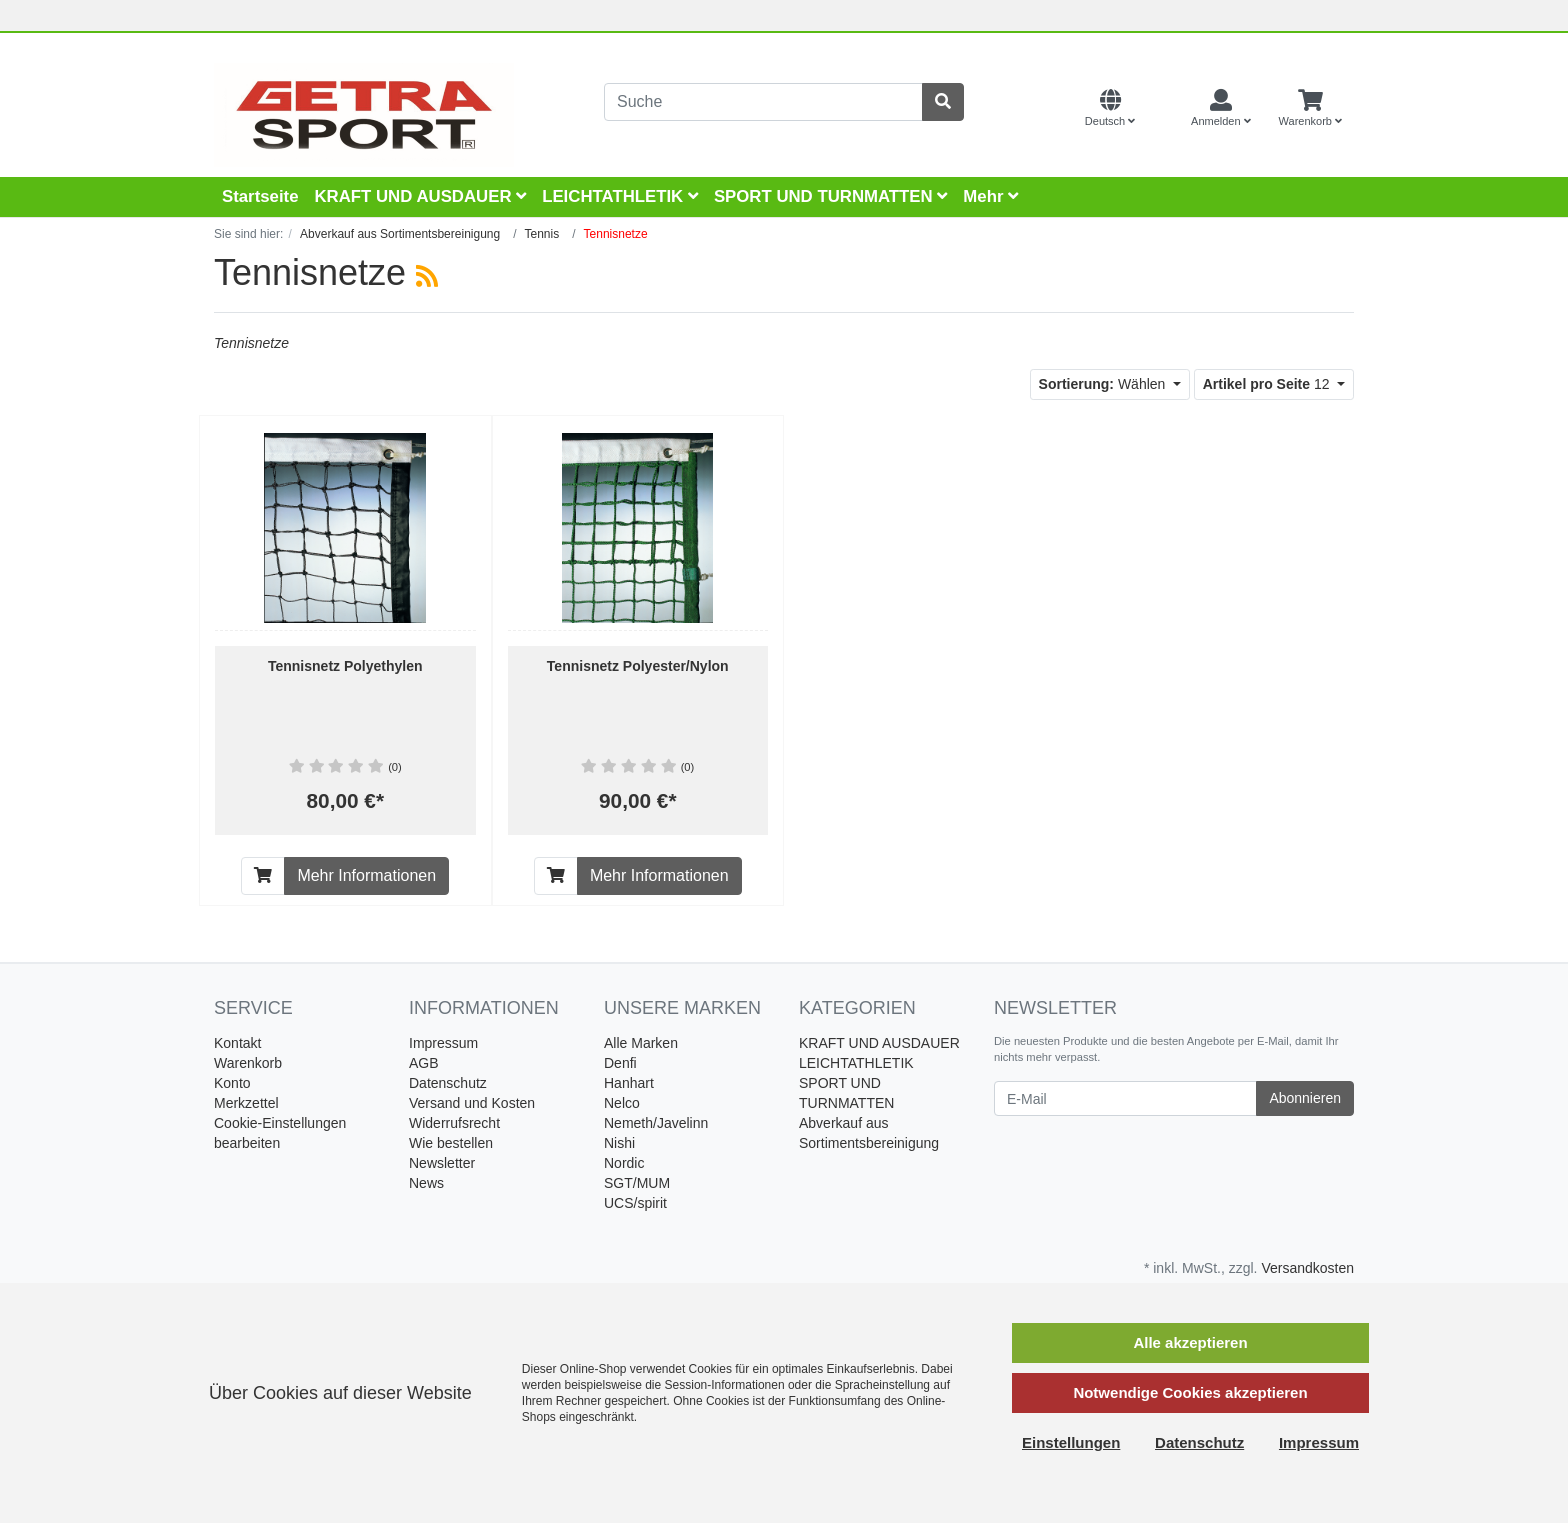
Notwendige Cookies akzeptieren (1190, 1392)
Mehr (990, 196)
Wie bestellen (451, 1143)
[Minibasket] (1310, 109)
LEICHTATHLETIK (620, 196)
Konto (232, 1083)
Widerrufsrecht (454, 1123)
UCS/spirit (635, 1203)
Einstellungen (1071, 1442)
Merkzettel (246, 1103)
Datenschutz (448, 1083)
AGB (424, 1063)
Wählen (1104, 384)
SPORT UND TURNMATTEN (830, 196)
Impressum (443, 1043)
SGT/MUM (637, 1183)
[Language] (1110, 109)
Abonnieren (1305, 1098)
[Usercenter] (1221, 109)
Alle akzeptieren (1190, 1342)
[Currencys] (1163, 109)
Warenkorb (248, 1063)
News (426, 1183)
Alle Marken (641, 1043)
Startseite (260, 196)
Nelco (622, 1103)
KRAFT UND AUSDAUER (420, 196)
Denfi (620, 1063)
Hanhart (629, 1083)
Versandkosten (1307, 1268)
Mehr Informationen (366, 875)
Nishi (619, 1143)
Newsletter (442, 1163)
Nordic (624, 1163)
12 (1268, 384)
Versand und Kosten (472, 1103)
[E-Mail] (1125, 1098)
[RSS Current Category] (427, 276)
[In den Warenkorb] (263, 876)
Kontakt (237, 1043)
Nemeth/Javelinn (656, 1123)
